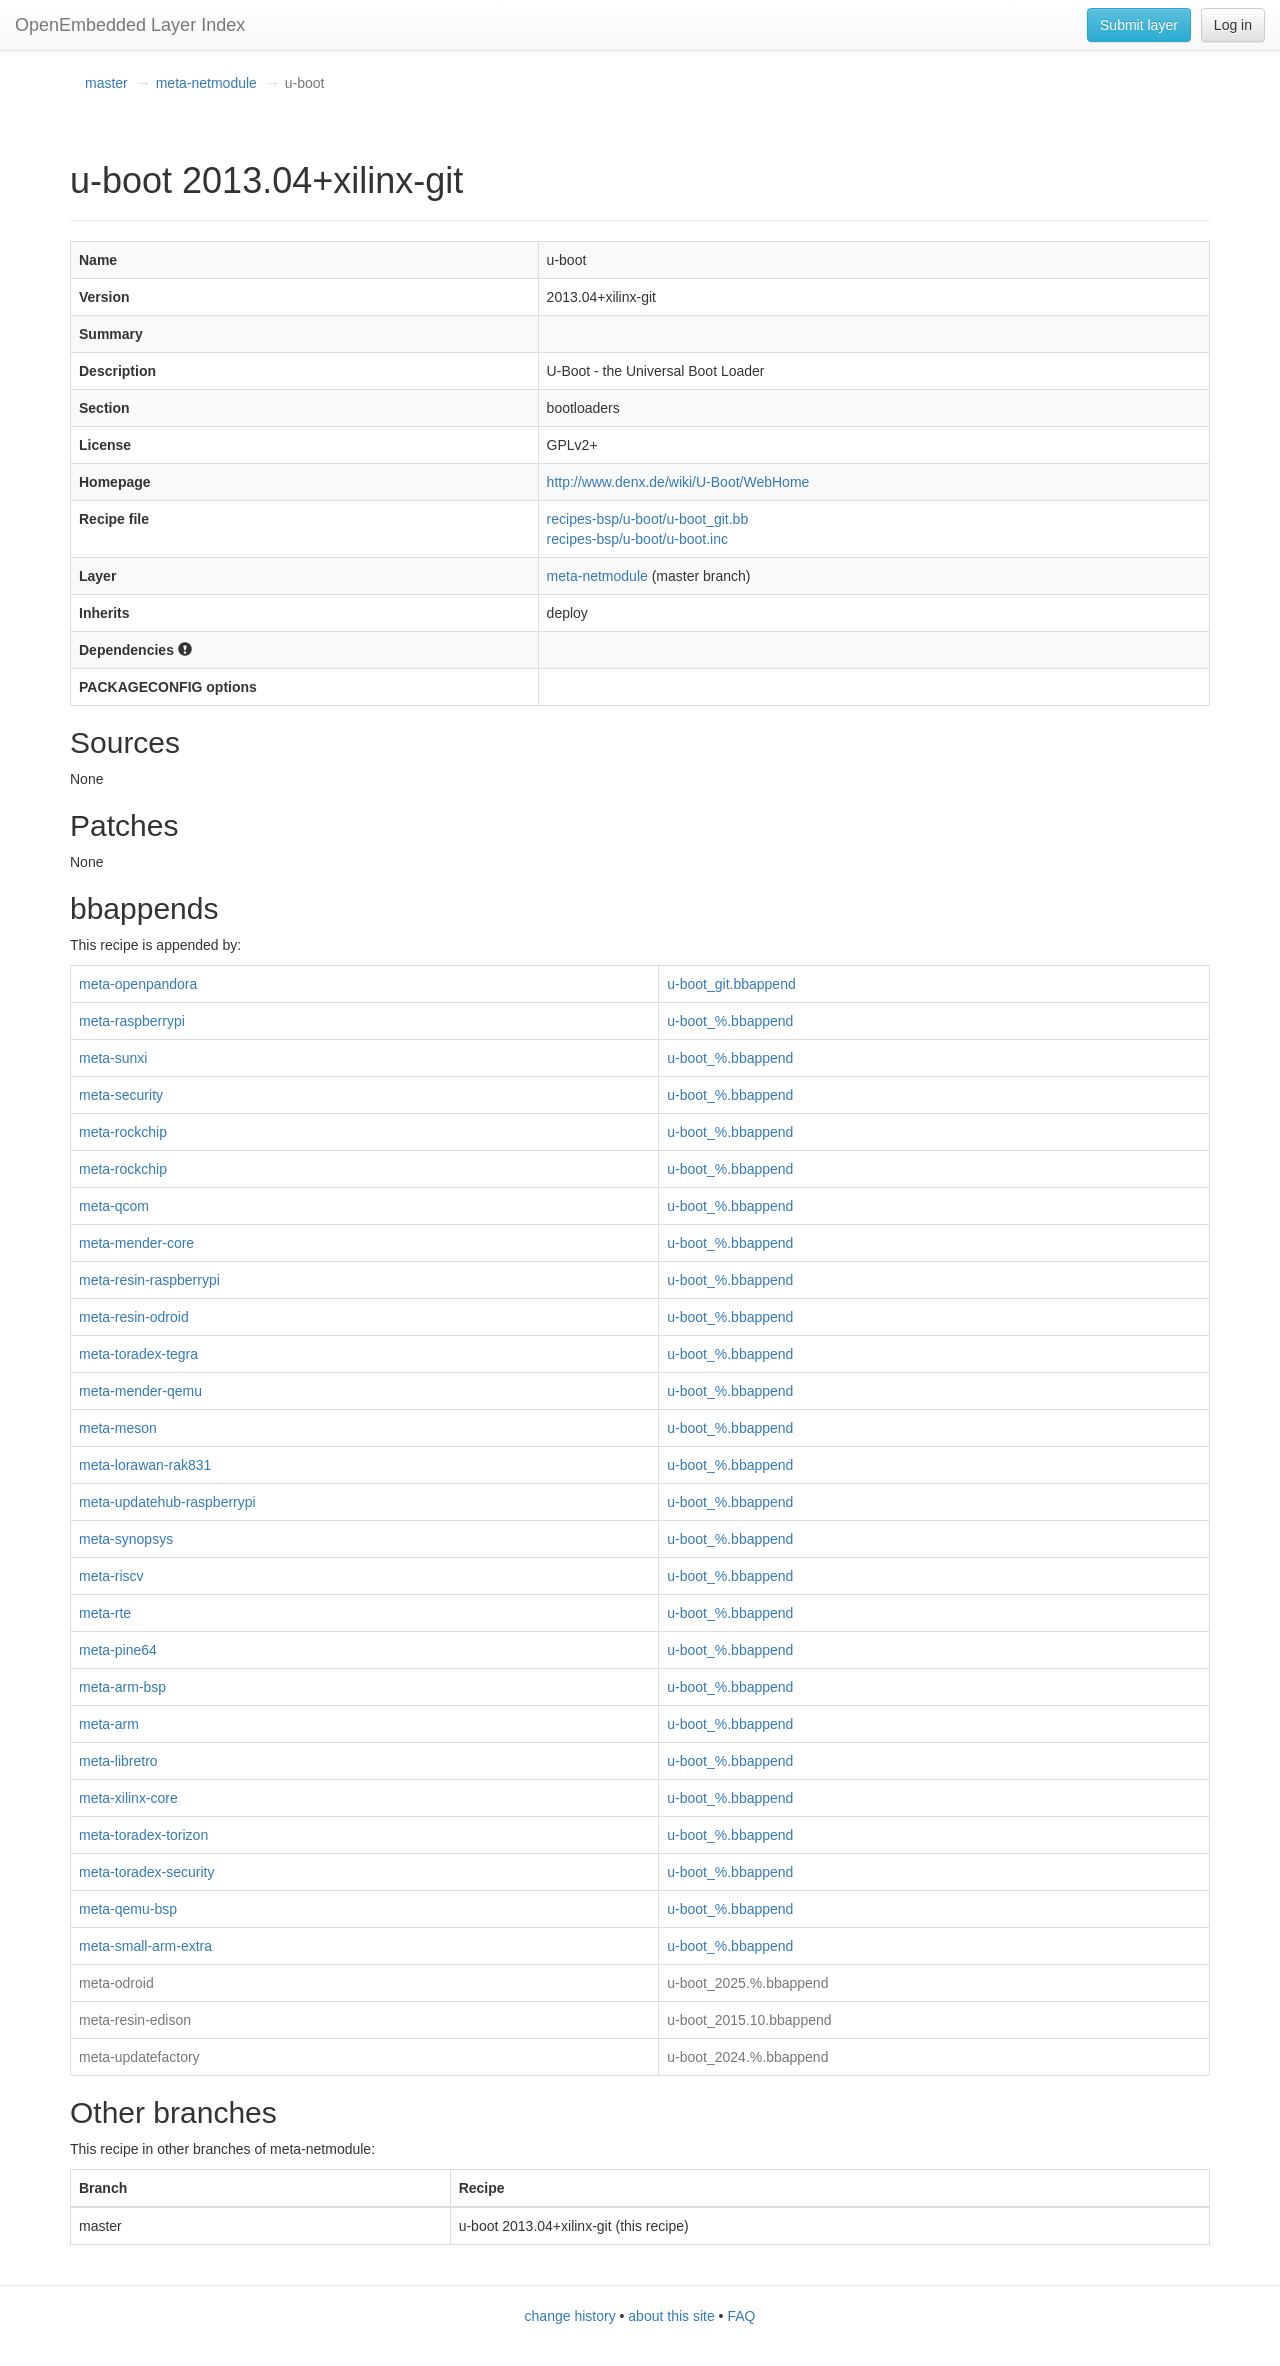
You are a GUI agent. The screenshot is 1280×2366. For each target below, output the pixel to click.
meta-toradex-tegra (138, 1354)
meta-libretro (118, 1761)
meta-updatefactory (139, 2057)
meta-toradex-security (146, 1872)
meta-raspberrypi (132, 1021)
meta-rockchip (123, 1132)
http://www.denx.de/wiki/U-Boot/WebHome (678, 482)
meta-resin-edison (135, 2020)
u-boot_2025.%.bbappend (747, 1983)
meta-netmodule (206, 83)
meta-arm (109, 1724)
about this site (671, 2316)
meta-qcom (114, 1206)
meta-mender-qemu (140, 1391)
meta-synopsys (126, 1539)
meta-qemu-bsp (128, 1909)
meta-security (121, 1095)
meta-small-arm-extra (145, 1946)
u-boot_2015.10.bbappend (749, 2020)
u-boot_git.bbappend (731, 984)
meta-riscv (111, 1576)
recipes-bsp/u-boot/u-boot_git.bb (648, 519)
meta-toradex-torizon (143, 1835)
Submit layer (1139, 25)
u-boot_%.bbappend (730, 1021)
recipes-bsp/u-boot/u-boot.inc (637, 539)
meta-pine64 (118, 1650)
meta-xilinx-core (128, 1798)
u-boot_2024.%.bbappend (747, 2057)
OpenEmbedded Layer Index (130, 25)
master (106, 83)
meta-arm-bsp (122, 1687)
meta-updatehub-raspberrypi (167, 1502)
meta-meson (118, 1428)
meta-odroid (116, 1983)
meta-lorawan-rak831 (145, 1465)
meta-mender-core (136, 1243)
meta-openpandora (138, 984)
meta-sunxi (113, 1058)
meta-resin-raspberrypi (149, 1280)
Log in (1233, 25)
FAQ (741, 2316)
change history (570, 2316)
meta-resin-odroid (134, 1317)
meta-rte (105, 1613)
